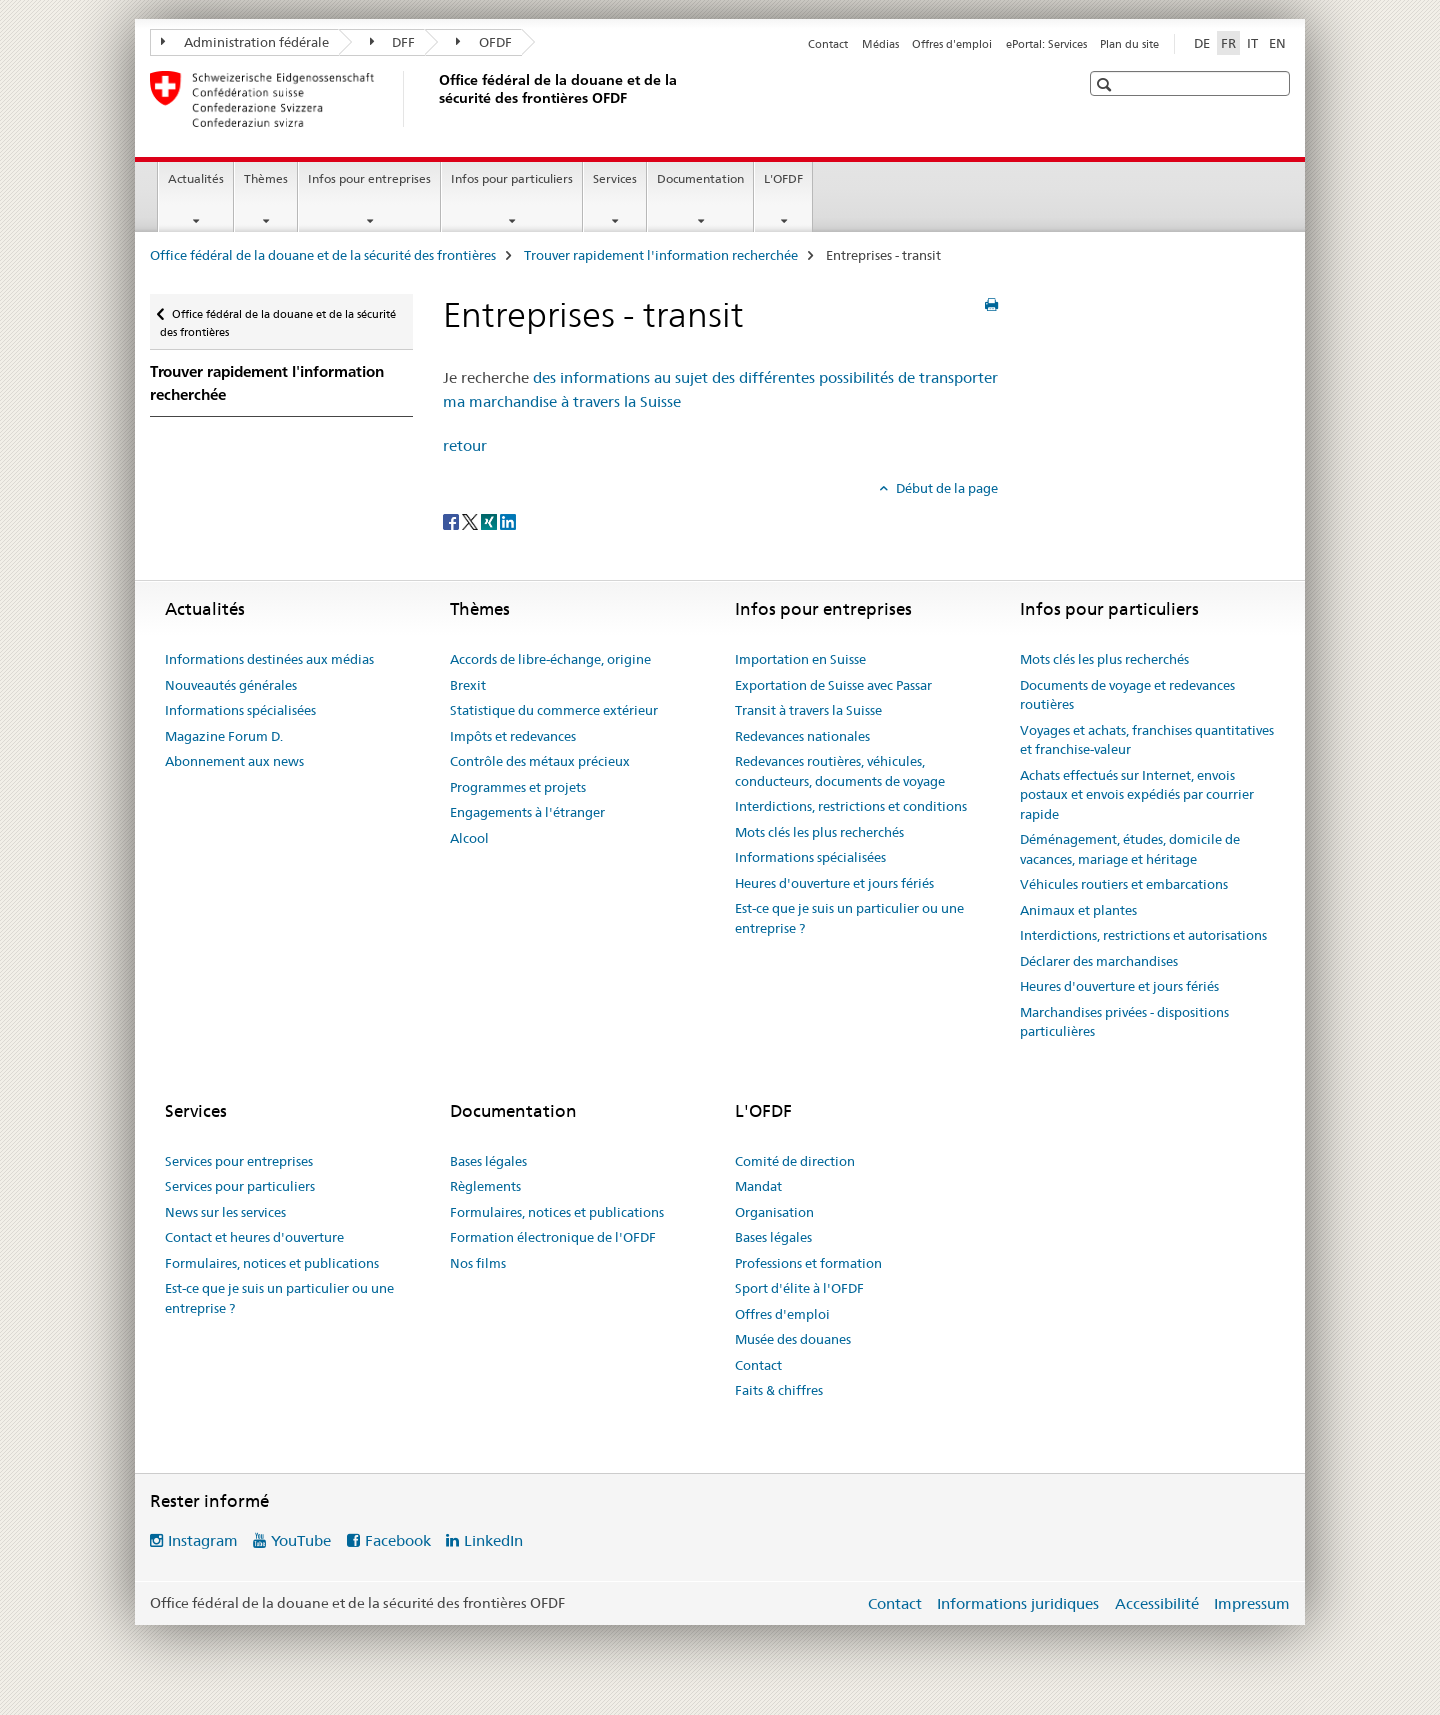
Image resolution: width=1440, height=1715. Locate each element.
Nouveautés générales (231, 685)
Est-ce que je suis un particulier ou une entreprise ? (849, 918)
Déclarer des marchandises (1099, 961)
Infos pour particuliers (512, 178)
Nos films (478, 1263)
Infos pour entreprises (369, 178)
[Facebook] (452, 521)
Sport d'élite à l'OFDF (799, 1288)
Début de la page (945, 488)
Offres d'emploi (952, 44)
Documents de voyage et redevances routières (1127, 695)
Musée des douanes (793, 1339)
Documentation (700, 178)
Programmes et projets (518, 787)
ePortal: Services (1046, 44)
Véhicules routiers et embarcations (1124, 884)
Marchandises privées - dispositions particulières (1124, 1022)
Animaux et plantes (1078, 910)
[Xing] (490, 521)
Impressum (1252, 1603)
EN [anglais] (1277, 43)
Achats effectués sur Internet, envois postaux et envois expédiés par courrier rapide (1137, 794)
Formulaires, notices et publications (272, 1263)
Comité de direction (795, 1161)
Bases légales (488, 1161)
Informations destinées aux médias (269, 659)
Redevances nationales (802, 736)
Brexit (468, 685)
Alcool (469, 838)
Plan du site (1129, 44)
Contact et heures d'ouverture (254, 1237)
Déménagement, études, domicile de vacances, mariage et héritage (1130, 849)
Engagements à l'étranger (527, 812)
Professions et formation (808, 1263)
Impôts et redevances (513, 736)
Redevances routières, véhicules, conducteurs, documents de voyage (840, 771)
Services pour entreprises (239, 1161)
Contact (828, 44)
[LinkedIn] (508, 521)
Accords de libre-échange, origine (550, 659)
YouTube (301, 1540)
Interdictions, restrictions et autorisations (1143, 935)
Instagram (203, 1540)
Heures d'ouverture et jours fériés (834, 883)
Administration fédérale (245, 42)
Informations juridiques (1018, 1603)
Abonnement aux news (234, 761)
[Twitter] (471, 521)
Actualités (196, 178)
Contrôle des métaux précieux (540, 761)
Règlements (485, 1186)
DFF (393, 42)
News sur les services (225, 1212)
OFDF (484, 42)
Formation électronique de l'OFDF (553, 1237)
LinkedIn (493, 1540)
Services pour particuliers (240, 1186)
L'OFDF (783, 178)
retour (465, 445)
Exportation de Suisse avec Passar (833, 685)
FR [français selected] (1228, 43)
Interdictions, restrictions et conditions (851, 806)
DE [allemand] (1202, 43)
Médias (880, 44)
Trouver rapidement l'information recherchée (661, 255)
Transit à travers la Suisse (808, 710)
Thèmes (266, 178)
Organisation (774, 1212)
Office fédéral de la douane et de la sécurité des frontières (323, 255)
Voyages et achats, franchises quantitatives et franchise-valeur (1147, 740)
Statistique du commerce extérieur (554, 710)
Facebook (398, 1540)
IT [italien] (1252, 43)
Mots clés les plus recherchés (819, 832)
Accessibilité (1157, 1603)
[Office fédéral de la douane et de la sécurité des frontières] (435, 99)
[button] (1106, 84)
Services (615, 178)
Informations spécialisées (240, 710)
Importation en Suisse (800, 659)
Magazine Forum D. (224, 736)
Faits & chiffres (779, 1390)
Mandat (758, 1186)
